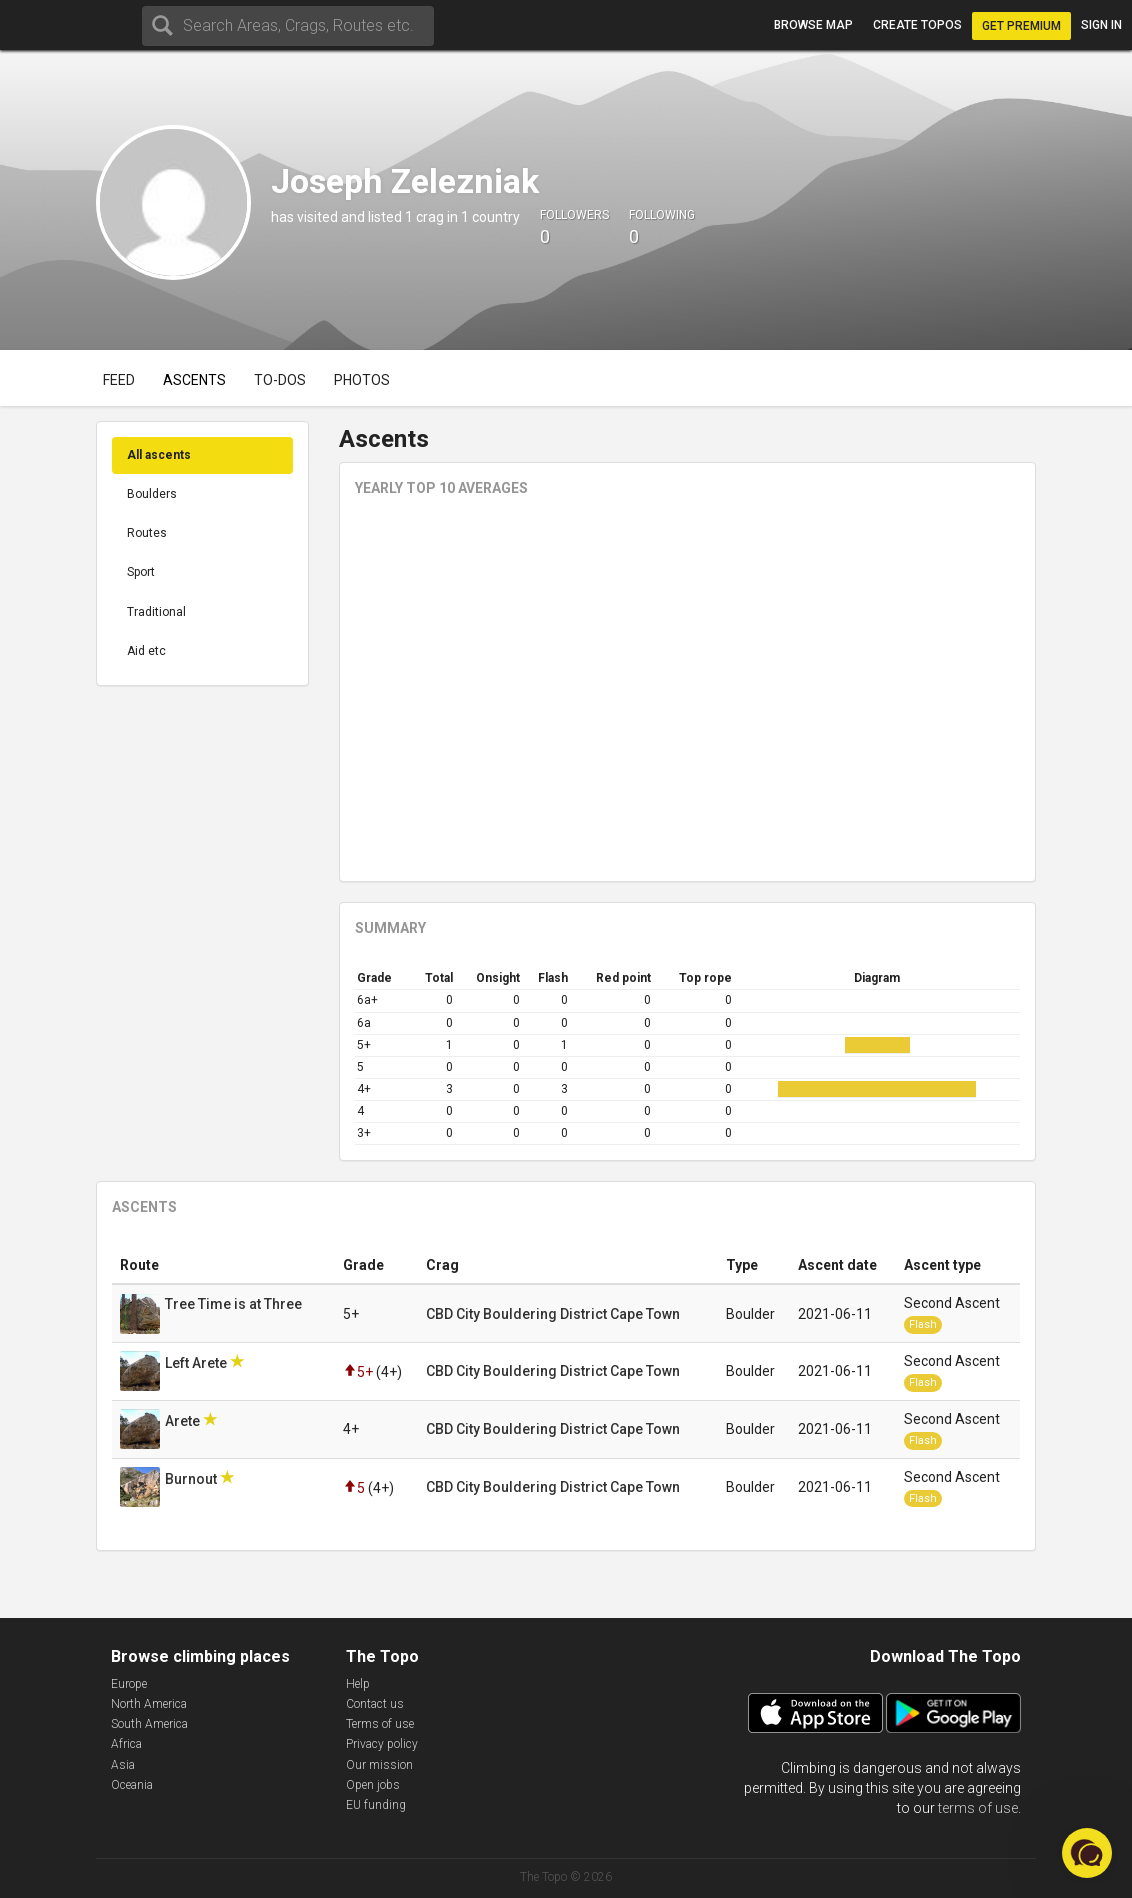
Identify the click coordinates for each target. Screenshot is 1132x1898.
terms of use (978, 1808)
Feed (119, 380)
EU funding (376, 1805)
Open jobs (373, 1785)
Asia (123, 1765)
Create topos (917, 25)
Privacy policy (382, 1744)
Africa (126, 1744)
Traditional (156, 612)
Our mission (379, 1765)
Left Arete (197, 1363)
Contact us (375, 1704)
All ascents (159, 455)
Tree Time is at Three (235, 1304)
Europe (129, 1684)
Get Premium (1021, 26)
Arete (184, 1421)
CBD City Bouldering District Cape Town (553, 1314)
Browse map (813, 25)
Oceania (132, 1785)
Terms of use (380, 1724)
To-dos (280, 380)
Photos (362, 380)
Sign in (1101, 25)
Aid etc (146, 651)
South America (149, 1724)
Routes (147, 533)
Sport (141, 572)
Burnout (192, 1479)
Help (358, 1684)
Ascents (194, 380)
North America (149, 1704)
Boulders (152, 494)
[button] (1087, 1853)
